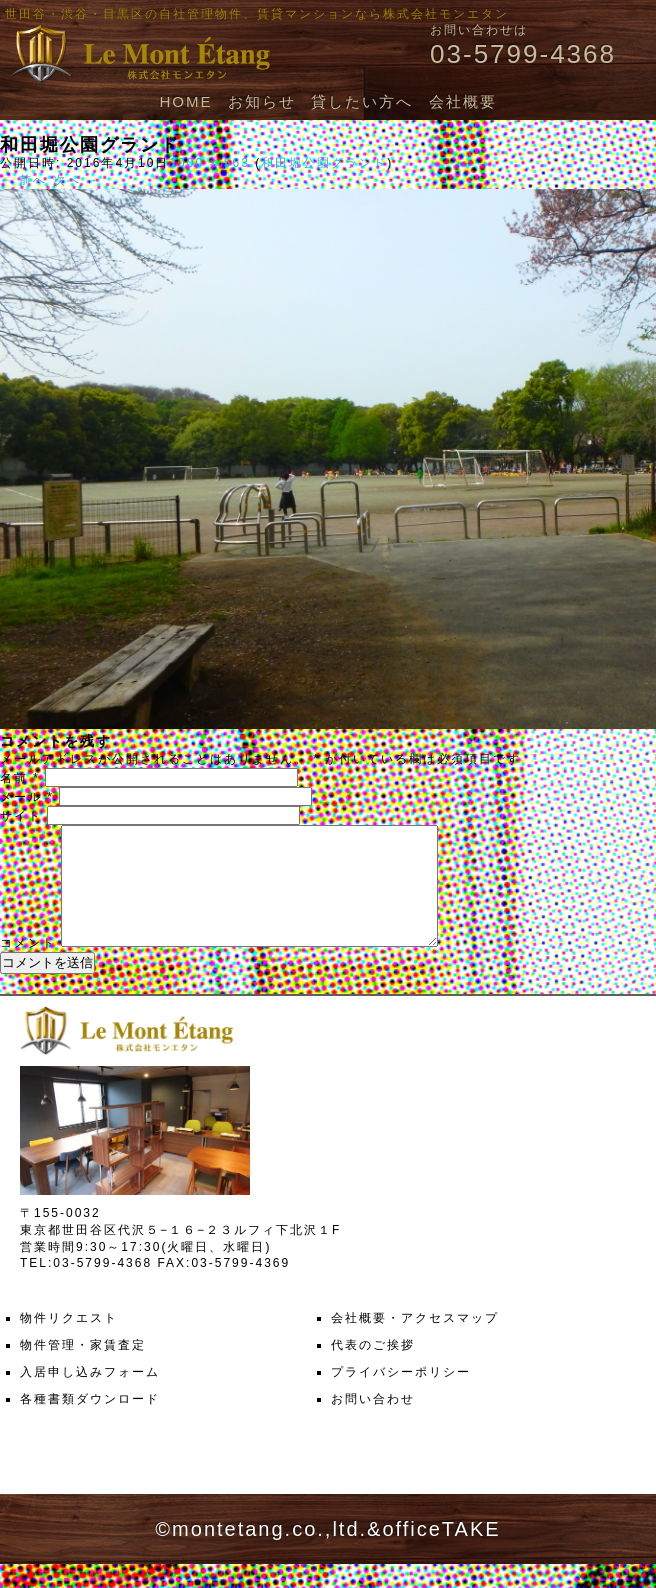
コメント (28, 967)
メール (27, 797)
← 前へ (23, 180)
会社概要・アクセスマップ (415, 1342)
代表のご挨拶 (373, 1369)
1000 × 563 (209, 163)
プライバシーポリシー (401, 1396)
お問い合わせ (373, 1423)
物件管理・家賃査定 (83, 1369)
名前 (20, 778)
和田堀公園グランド (324, 163)
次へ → (76, 180)
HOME (185, 101)
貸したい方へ (362, 101)
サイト (21, 816)
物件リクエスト (69, 1342)
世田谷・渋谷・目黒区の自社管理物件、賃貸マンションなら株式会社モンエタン (257, 14)
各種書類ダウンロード (90, 1423)
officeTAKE (441, 1553)
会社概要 (463, 101)
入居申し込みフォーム (90, 1396)
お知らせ (262, 101)
